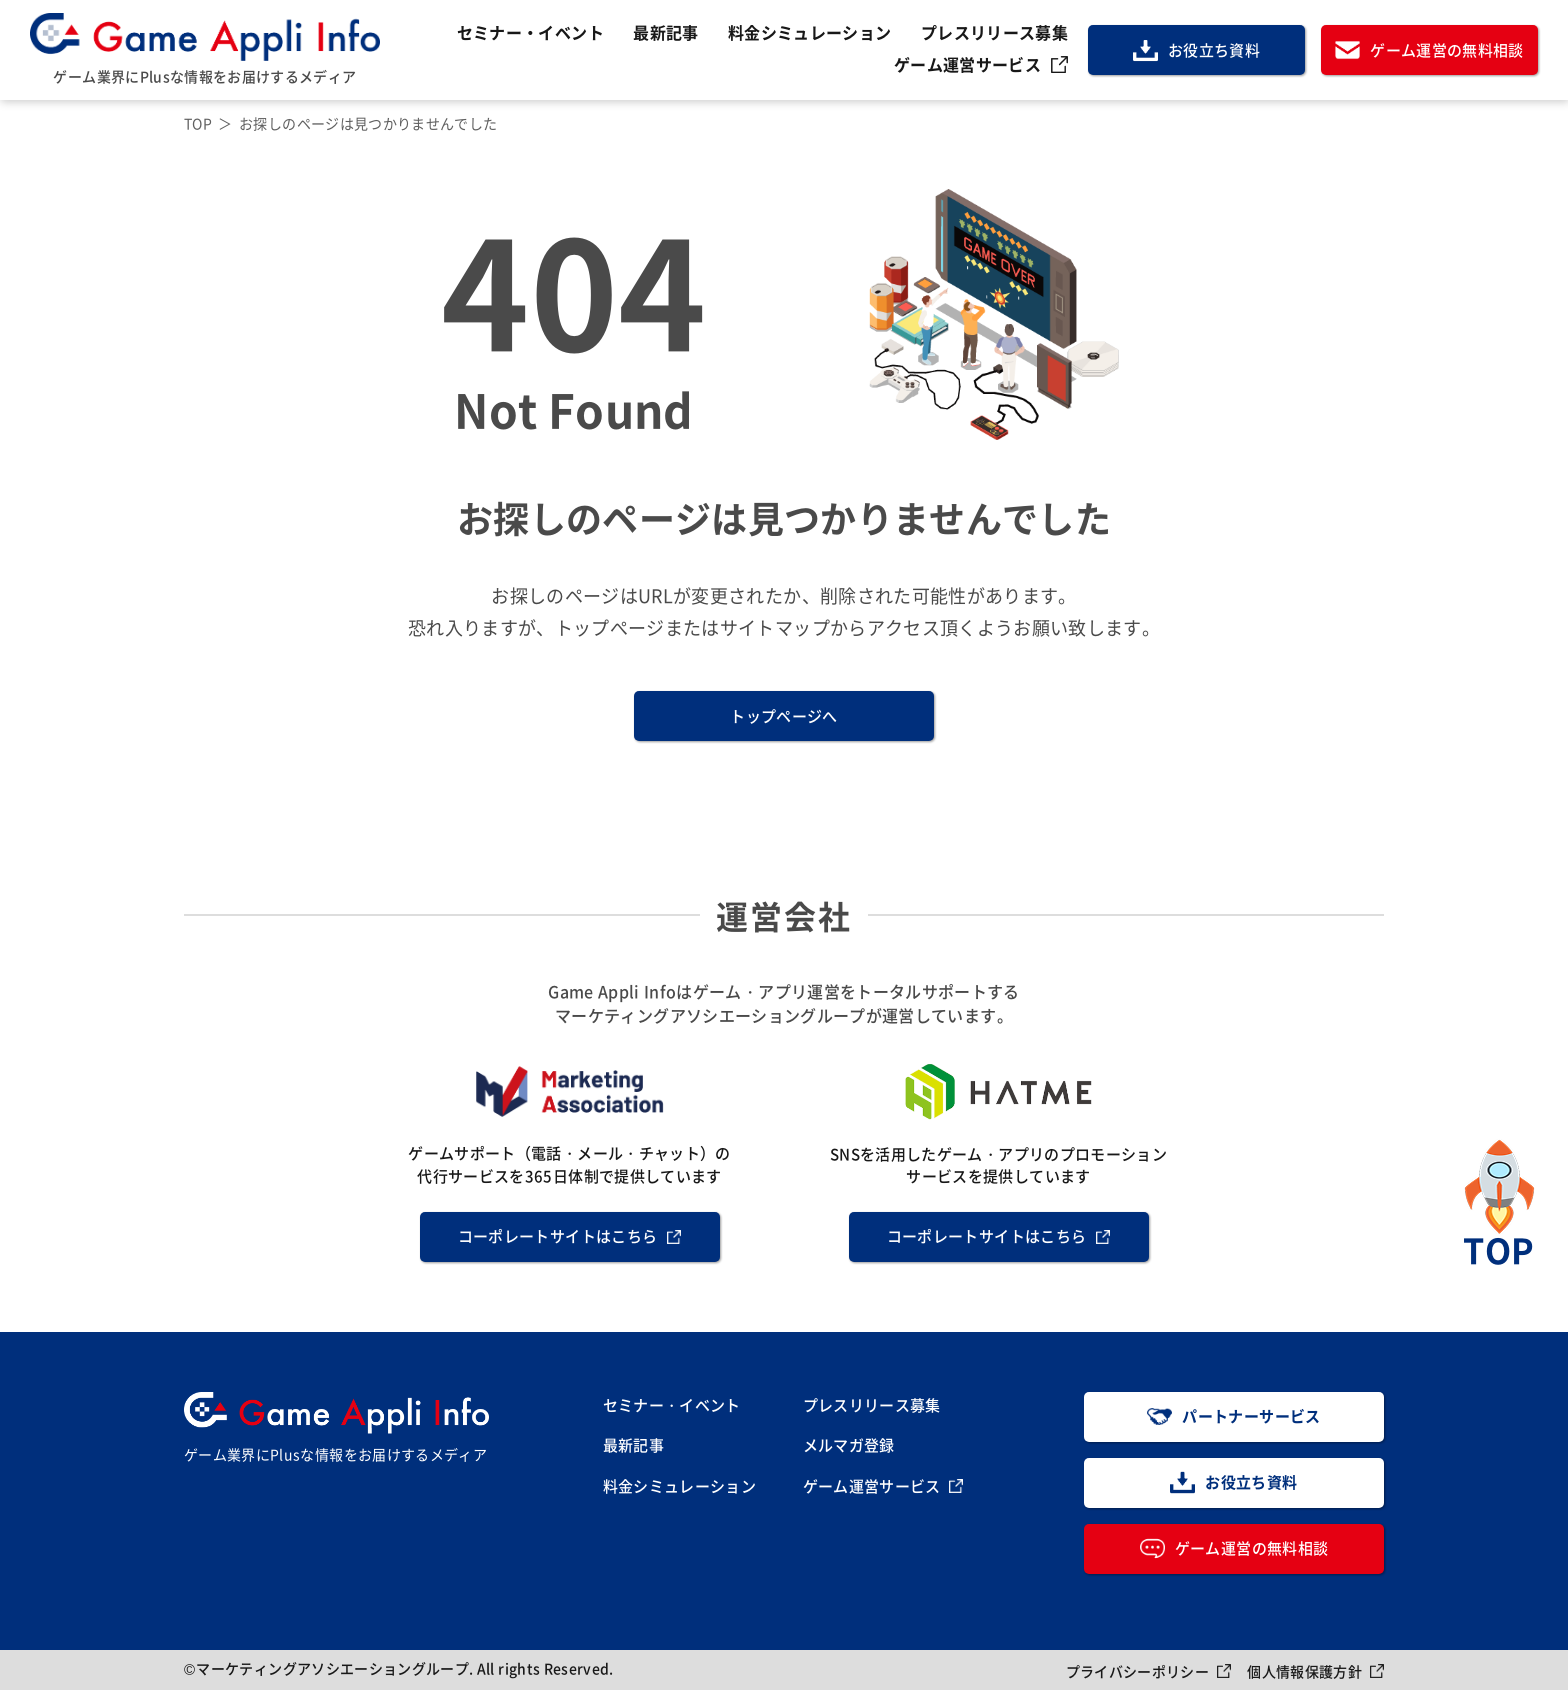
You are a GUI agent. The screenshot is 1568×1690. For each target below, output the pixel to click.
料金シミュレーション (810, 32)
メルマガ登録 (849, 1444)
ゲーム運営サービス (967, 64)
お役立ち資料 (1214, 49)
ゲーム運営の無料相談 (1447, 49)
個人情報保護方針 (1304, 1671)
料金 (680, 1486)
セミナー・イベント (530, 32)
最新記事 (665, 32)
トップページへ (783, 715)
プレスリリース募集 (994, 32)
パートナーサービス (1251, 1415)
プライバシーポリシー (1138, 1671)
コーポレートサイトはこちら (558, 1235)
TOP (198, 123)
